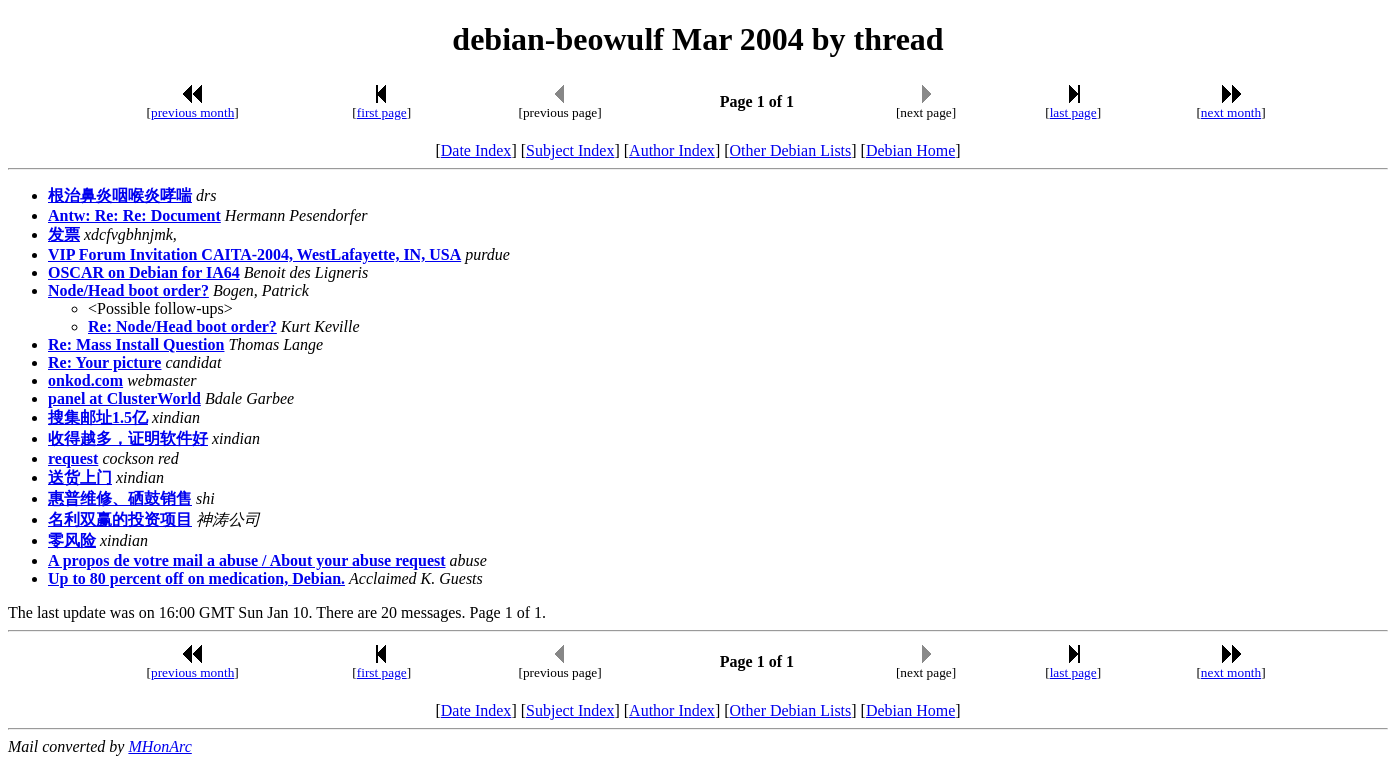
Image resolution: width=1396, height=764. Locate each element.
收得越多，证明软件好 (128, 438)
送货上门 (80, 477)
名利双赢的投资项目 (120, 519)
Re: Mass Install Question (136, 344)
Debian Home (910, 150)
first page (382, 112)
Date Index (476, 150)
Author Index (672, 150)
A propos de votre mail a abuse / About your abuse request (247, 560)
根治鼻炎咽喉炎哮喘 (120, 195)
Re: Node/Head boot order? (182, 326)
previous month (192, 112)
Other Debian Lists (791, 150)
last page (1073, 112)
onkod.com (85, 380)
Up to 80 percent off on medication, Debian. (196, 578)
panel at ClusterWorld (124, 398)
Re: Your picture (104, 362)
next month (1231, 112)
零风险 (72, 540)
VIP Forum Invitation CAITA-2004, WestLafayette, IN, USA (254, 254)
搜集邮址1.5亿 (98, 417)
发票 (64, 234)
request (73, 458)
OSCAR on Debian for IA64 (144, 272)
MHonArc (159, 746)
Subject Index (570, 150)
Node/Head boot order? (128, 290)
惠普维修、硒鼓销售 (120, 498)
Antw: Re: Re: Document (134, 215)
